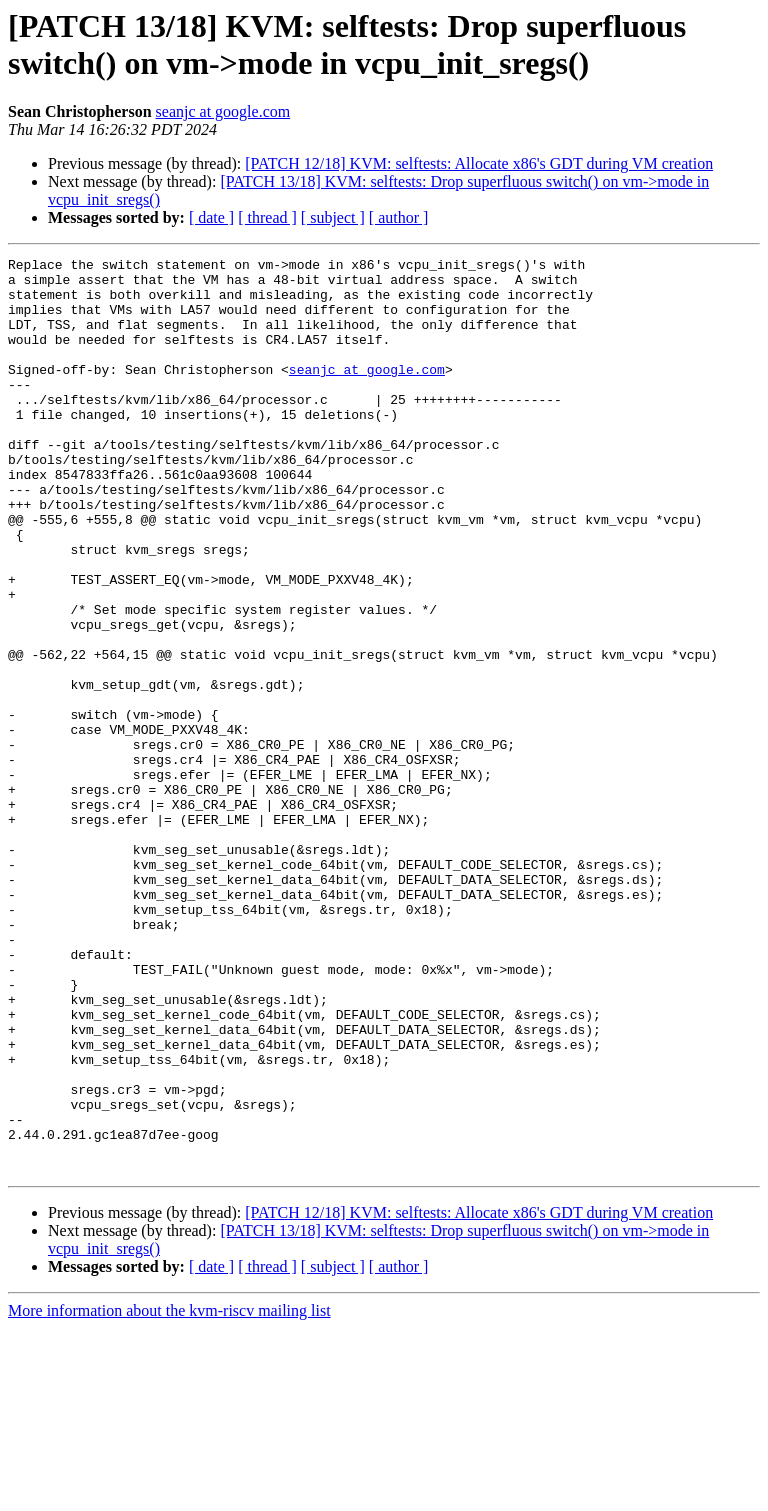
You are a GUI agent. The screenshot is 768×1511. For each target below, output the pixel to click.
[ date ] (211, 217)
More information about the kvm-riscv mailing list (169, 1493)
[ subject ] (333, 217)
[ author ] (399, 217)
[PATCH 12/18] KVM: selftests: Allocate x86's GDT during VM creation (479, 163)
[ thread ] (267, 217)
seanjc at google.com (223, 111)
